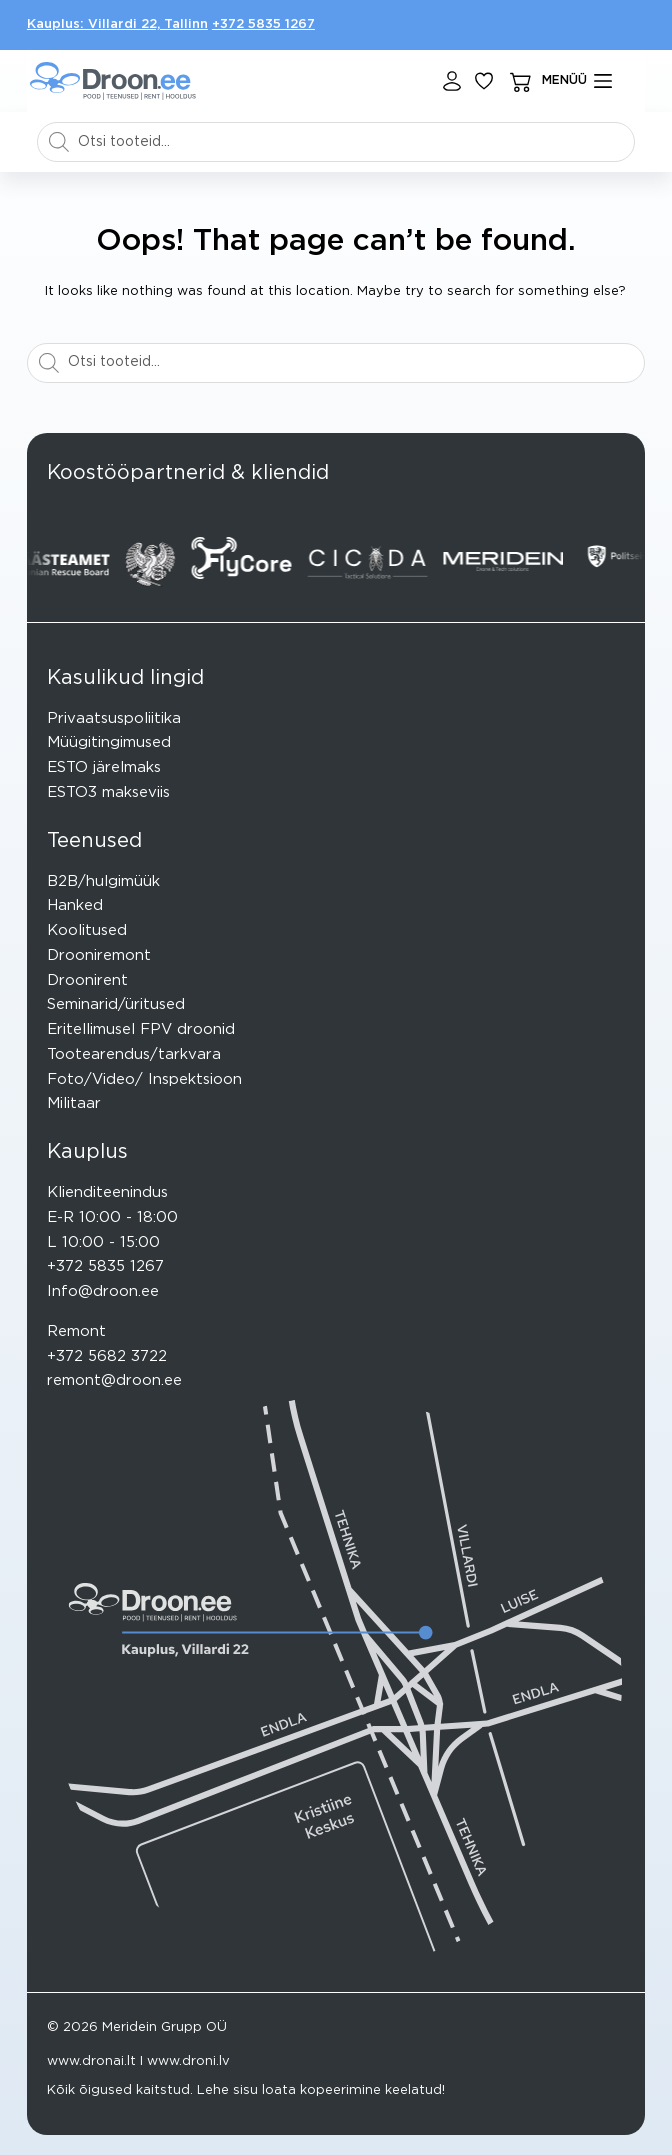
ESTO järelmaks (104, 767)
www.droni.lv (188, 2061)
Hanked (75, 905)
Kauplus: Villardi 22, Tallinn (117, 24)
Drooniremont (99, 955)
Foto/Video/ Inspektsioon (144, 1079)
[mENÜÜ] (577, 81)
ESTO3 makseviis (108, 792)
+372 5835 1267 (263, 24)
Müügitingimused (109, 742)
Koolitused (87, 930)
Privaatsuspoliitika (114, 718)
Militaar (74, 1103)
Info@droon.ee (103, 1291)
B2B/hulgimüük (103, 881)
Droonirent (87, 980)
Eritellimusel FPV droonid (141, 1029)
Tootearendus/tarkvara (134, 1054)
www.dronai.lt (91, 2061)
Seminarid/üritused (116, 1004)
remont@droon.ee (114, 1380)
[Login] (452, 81)
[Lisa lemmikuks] (484, 81)
